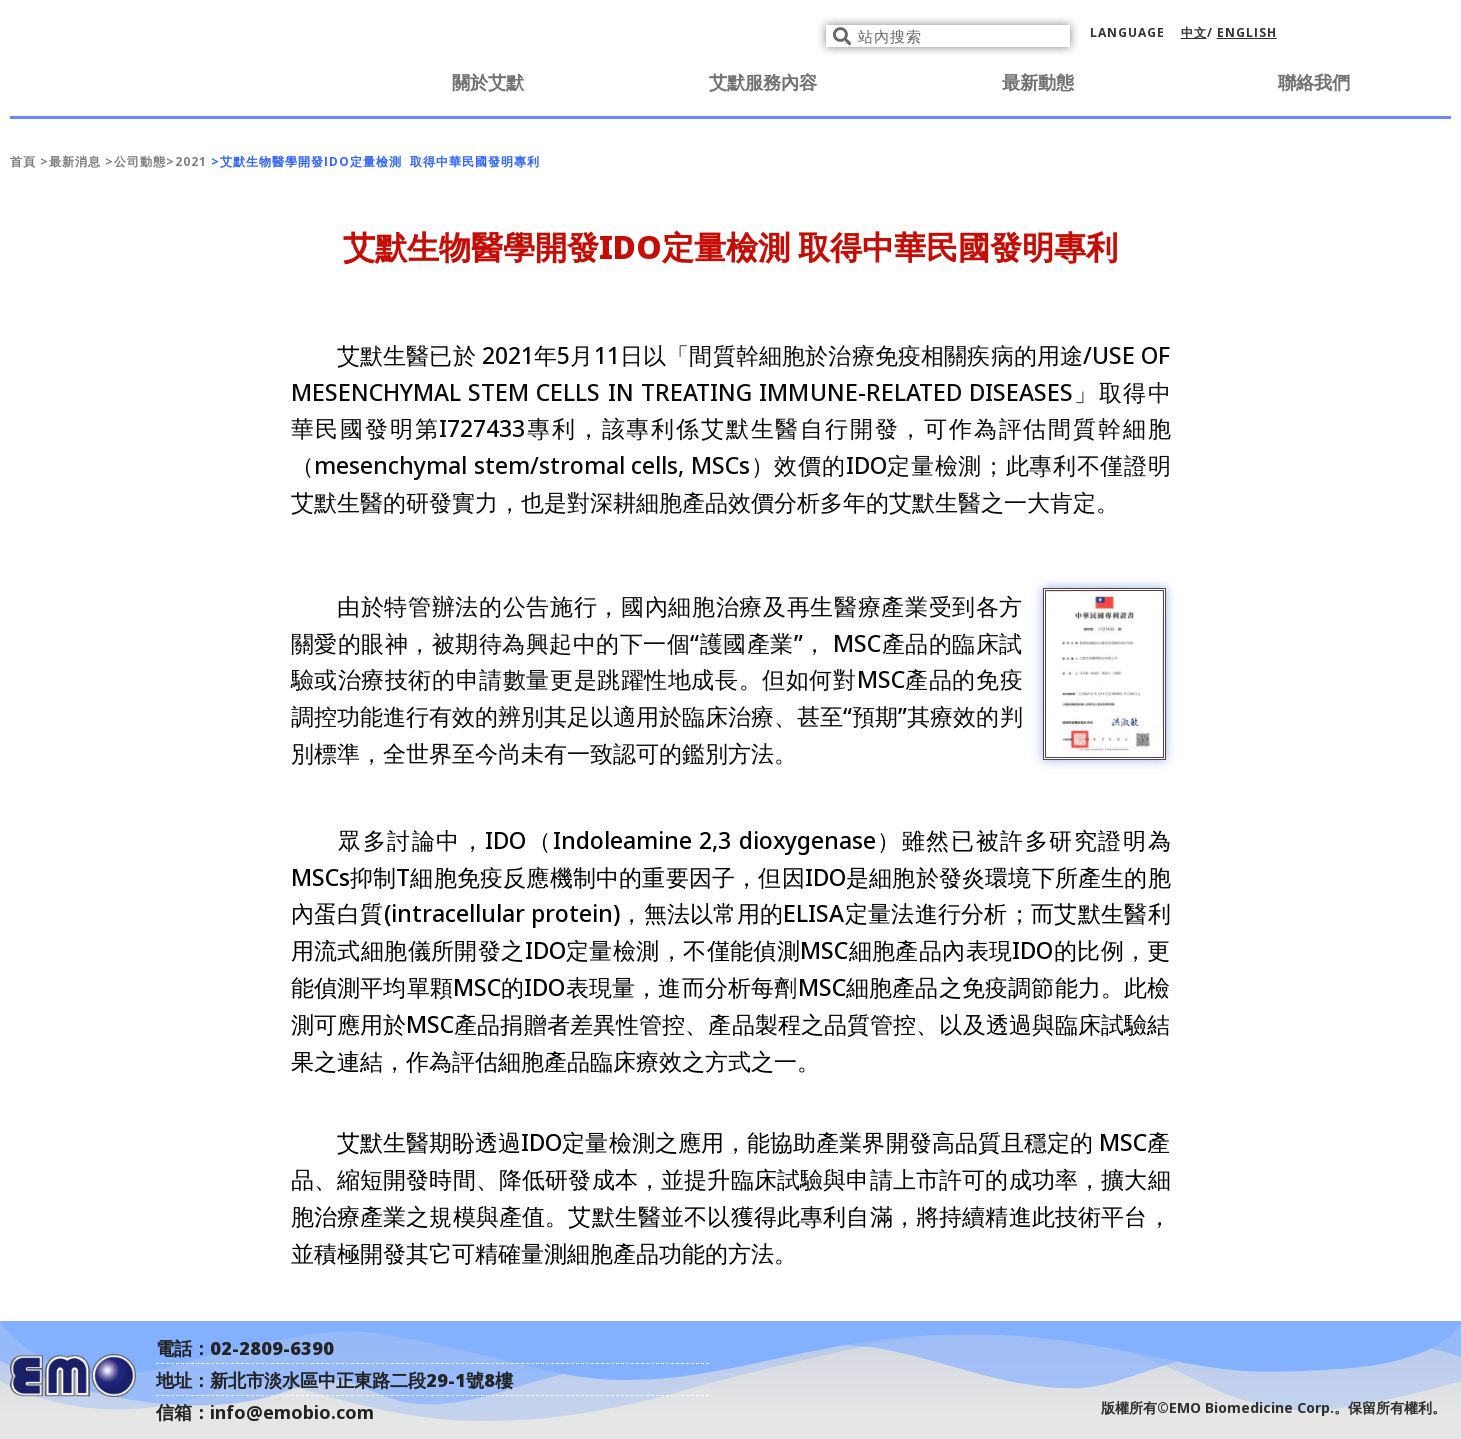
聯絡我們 (1314, 82)
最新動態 (1038, 82)
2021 (191, 161)
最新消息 (75, 161)
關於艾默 (488, 82)
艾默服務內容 (763, 82)
